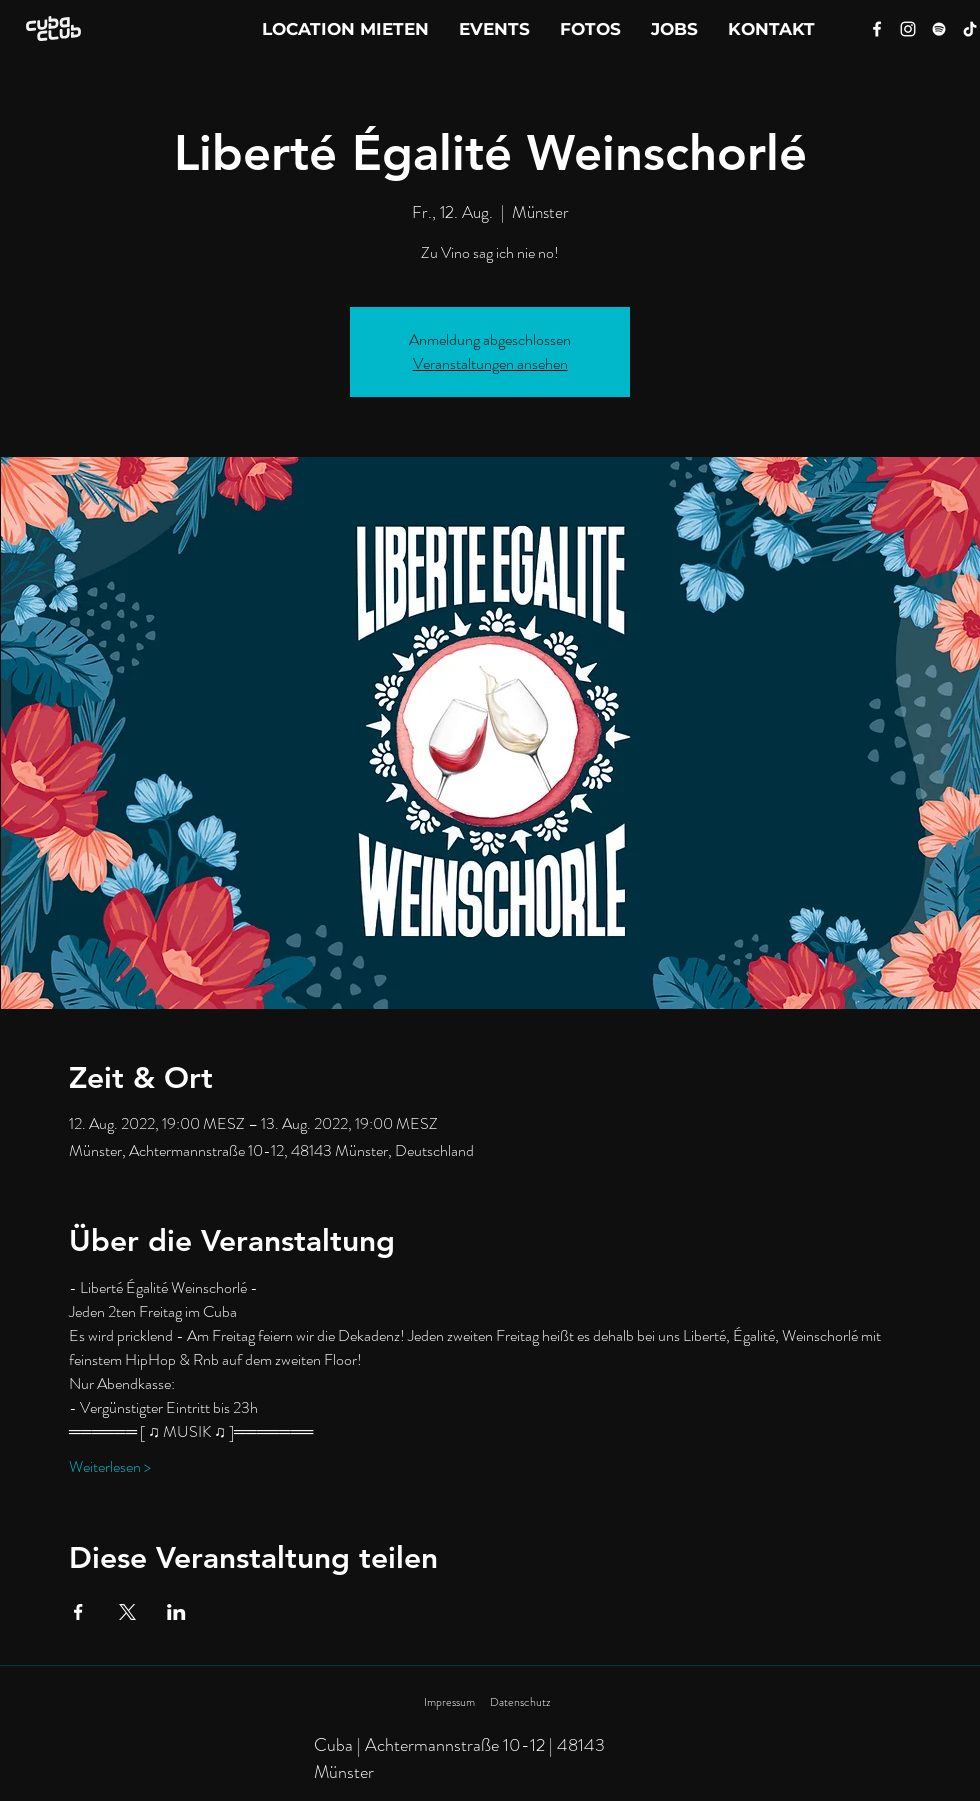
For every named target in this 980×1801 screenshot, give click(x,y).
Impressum (449, 1702)
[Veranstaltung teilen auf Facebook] (78, 1612)
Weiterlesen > (110, 1467)
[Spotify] (939, 29)
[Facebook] (877, 29)
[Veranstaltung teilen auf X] (127, 1612)
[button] (771, 29)
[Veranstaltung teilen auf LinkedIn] (176, 1612)
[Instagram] (908, 29)
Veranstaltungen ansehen (490, 363)
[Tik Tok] (970, 29)
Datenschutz (520, 1702)
